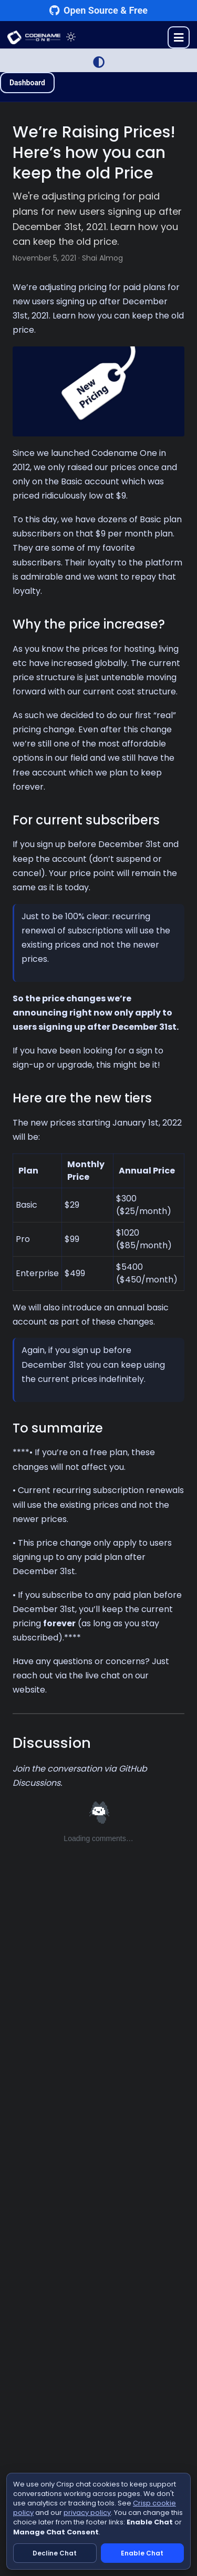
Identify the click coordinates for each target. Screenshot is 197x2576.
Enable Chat (142, 2553)
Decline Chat (55, 2553)
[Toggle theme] (71, 37)
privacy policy (87, 2513)
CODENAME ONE (33, 37)
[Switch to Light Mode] (99, 62)
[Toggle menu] (179, 37)
